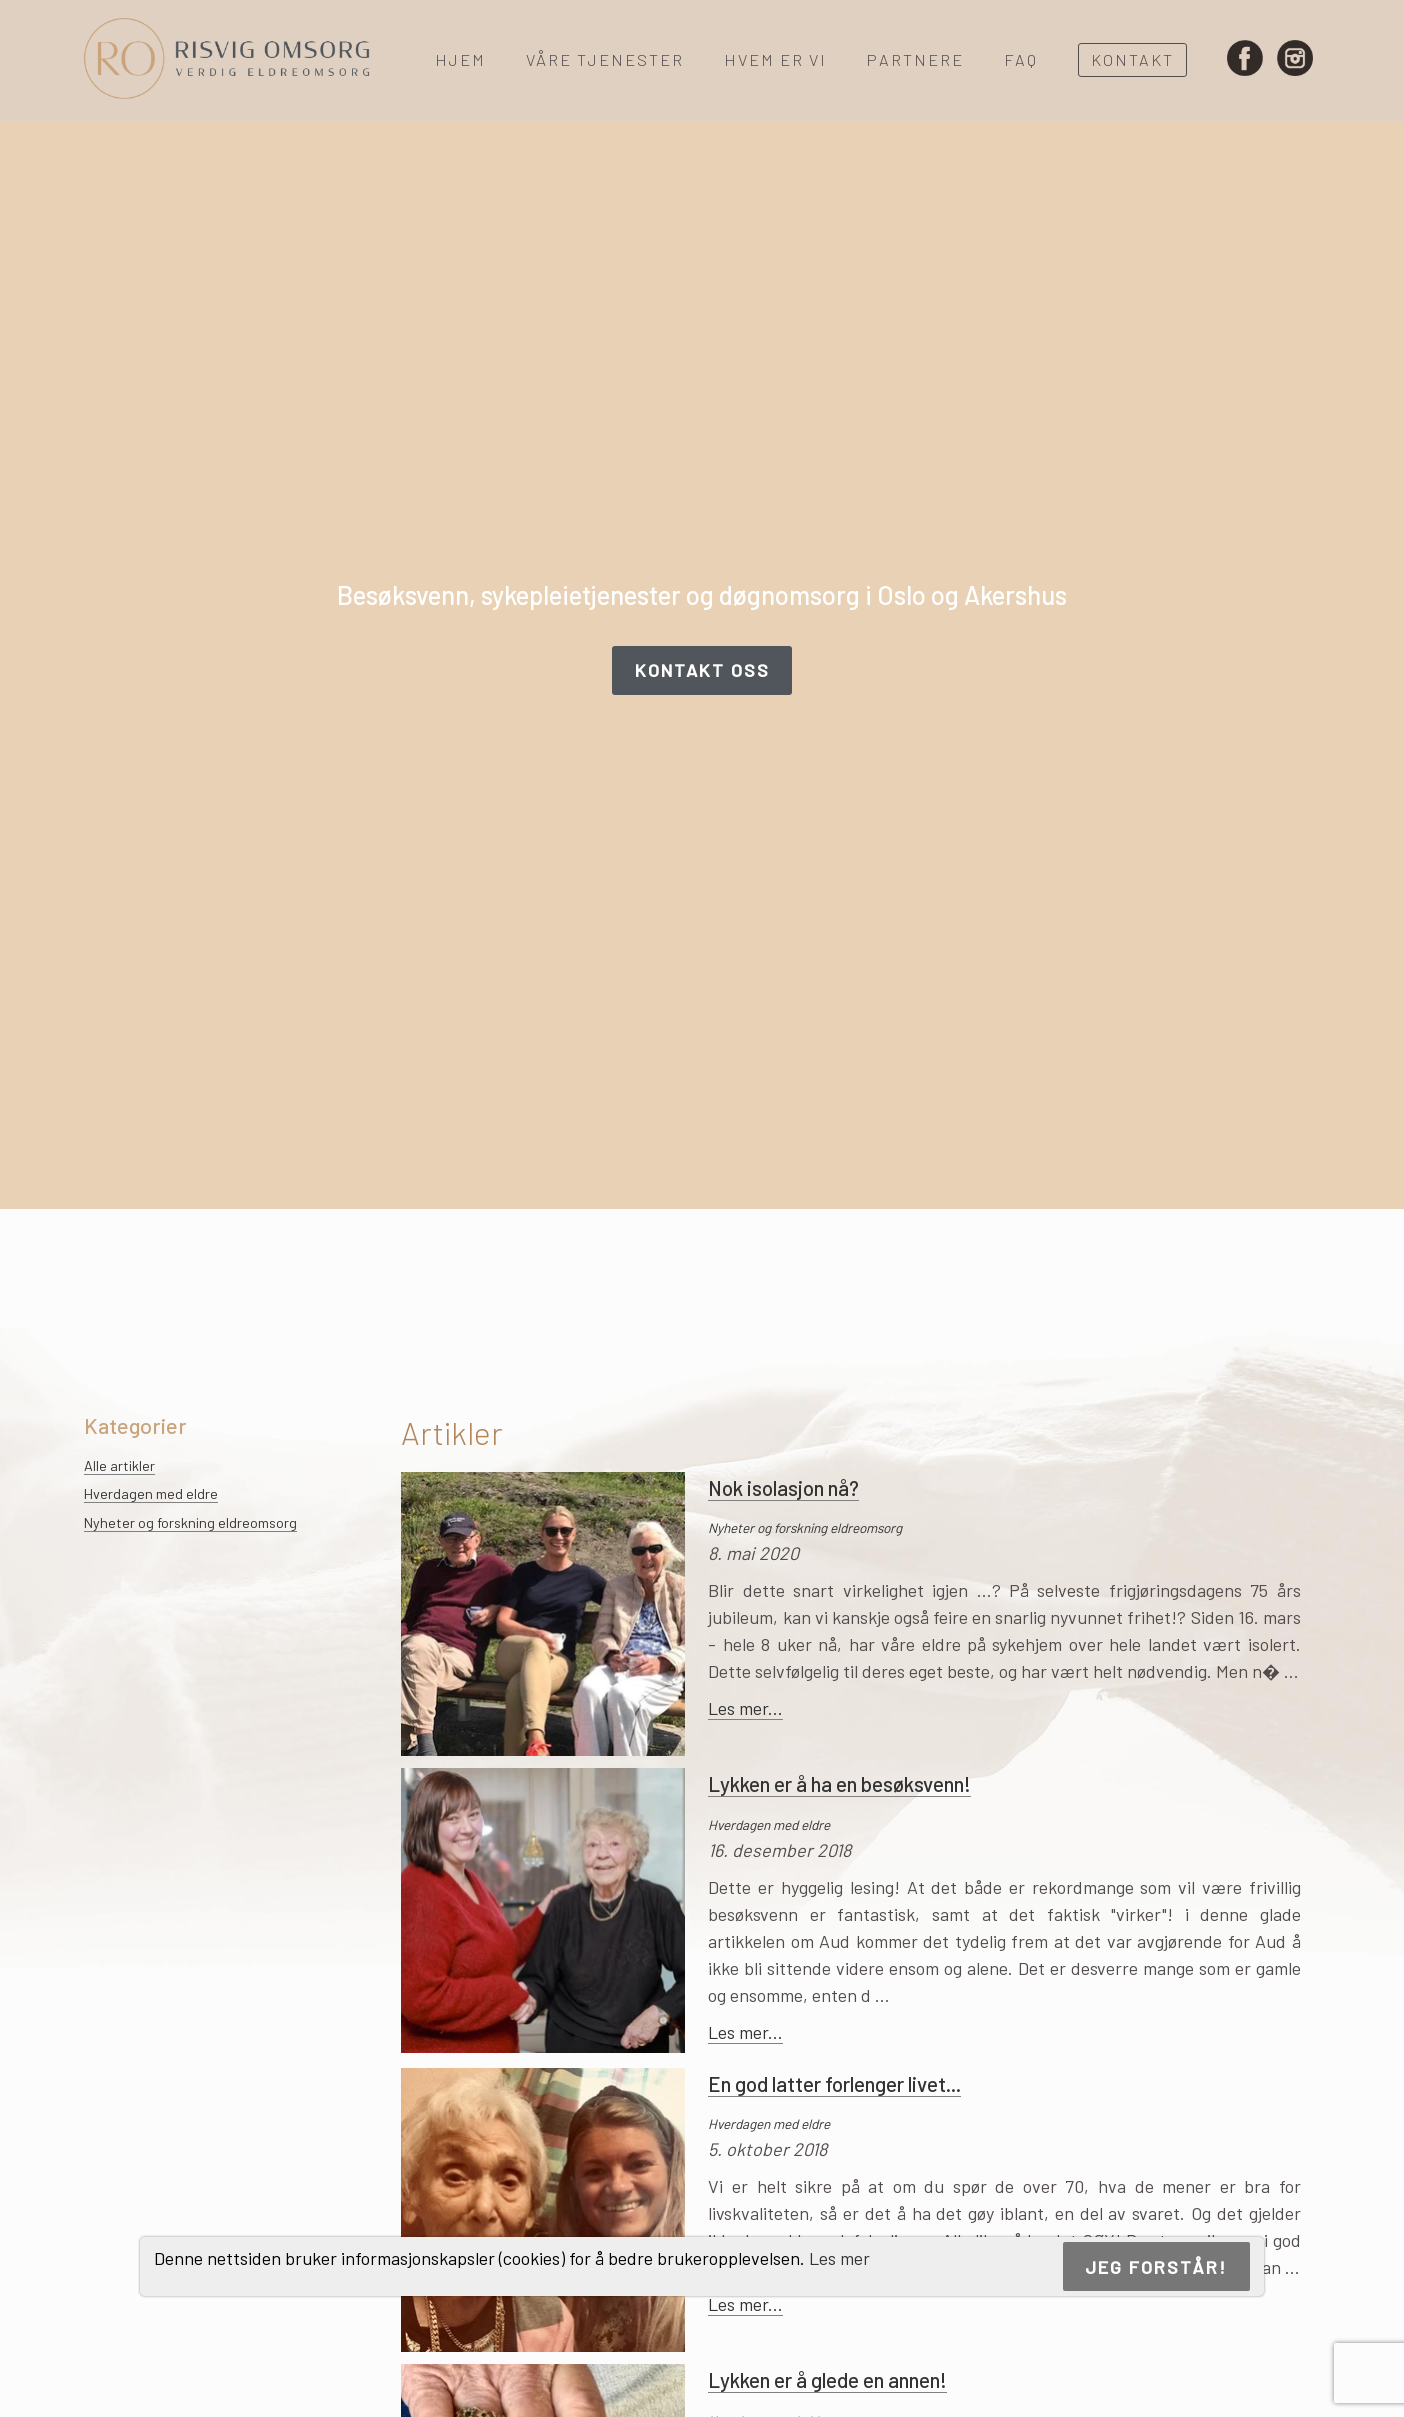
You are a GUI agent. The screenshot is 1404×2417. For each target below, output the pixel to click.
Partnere (915, 59)
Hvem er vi (775, 59)
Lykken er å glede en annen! (827, 2379)
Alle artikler (119, 1465)
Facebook (1245, 60)
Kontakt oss (702, 670)
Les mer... (745, 1708)
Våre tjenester (605, 59)
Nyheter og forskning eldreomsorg (190, 1522)
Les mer (839, 2258)
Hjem (460, 59)
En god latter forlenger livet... (834, 2083)
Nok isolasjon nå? (783, 1487)
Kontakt (1132, 59)
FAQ (1021, 59)
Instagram (1295, 60)
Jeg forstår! (1156, 2267)
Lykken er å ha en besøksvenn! (839, 1783)
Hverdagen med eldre (151, 1493)
